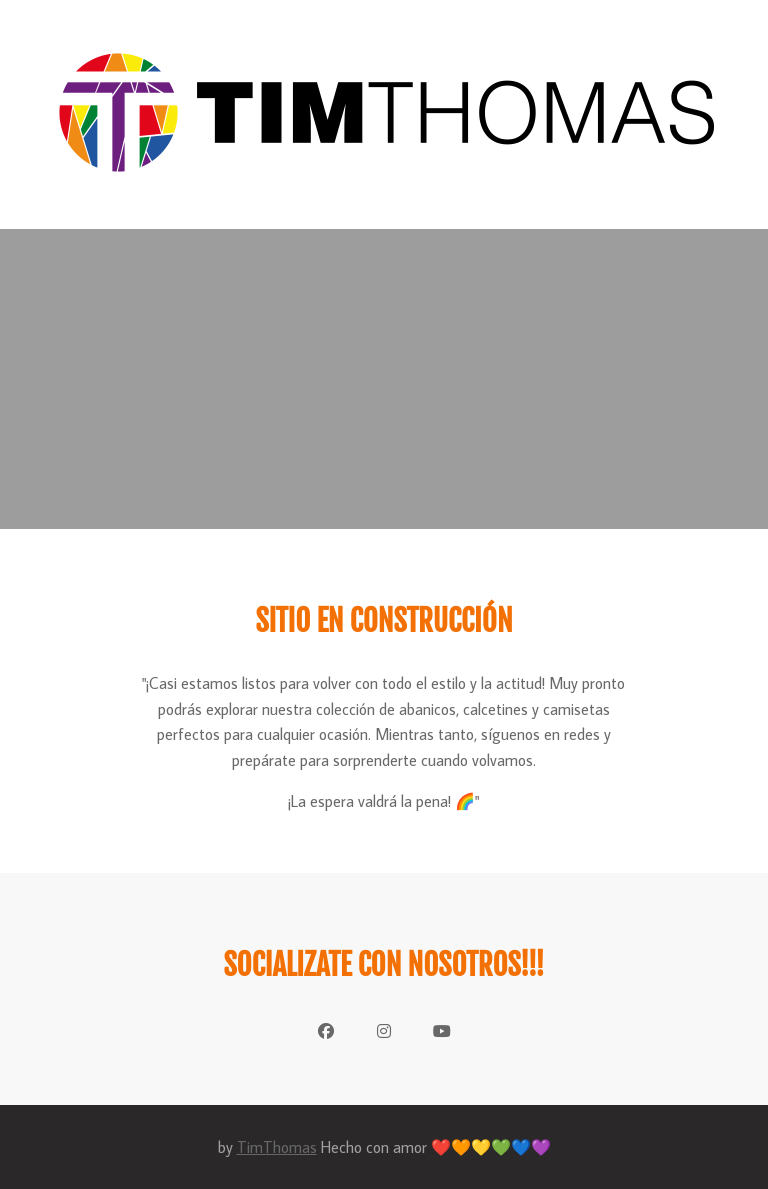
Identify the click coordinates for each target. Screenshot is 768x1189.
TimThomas (277, 1147)
